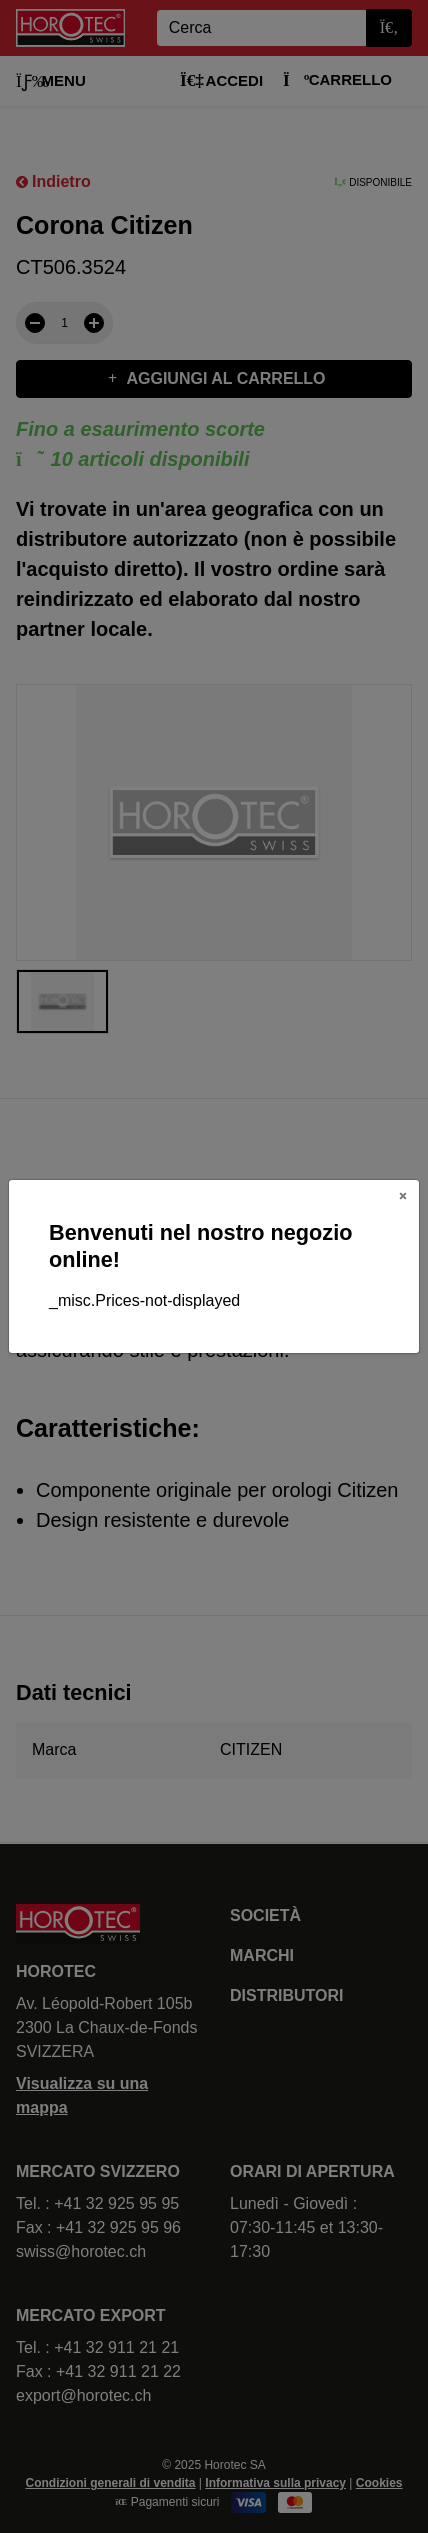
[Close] (403, 1196)
